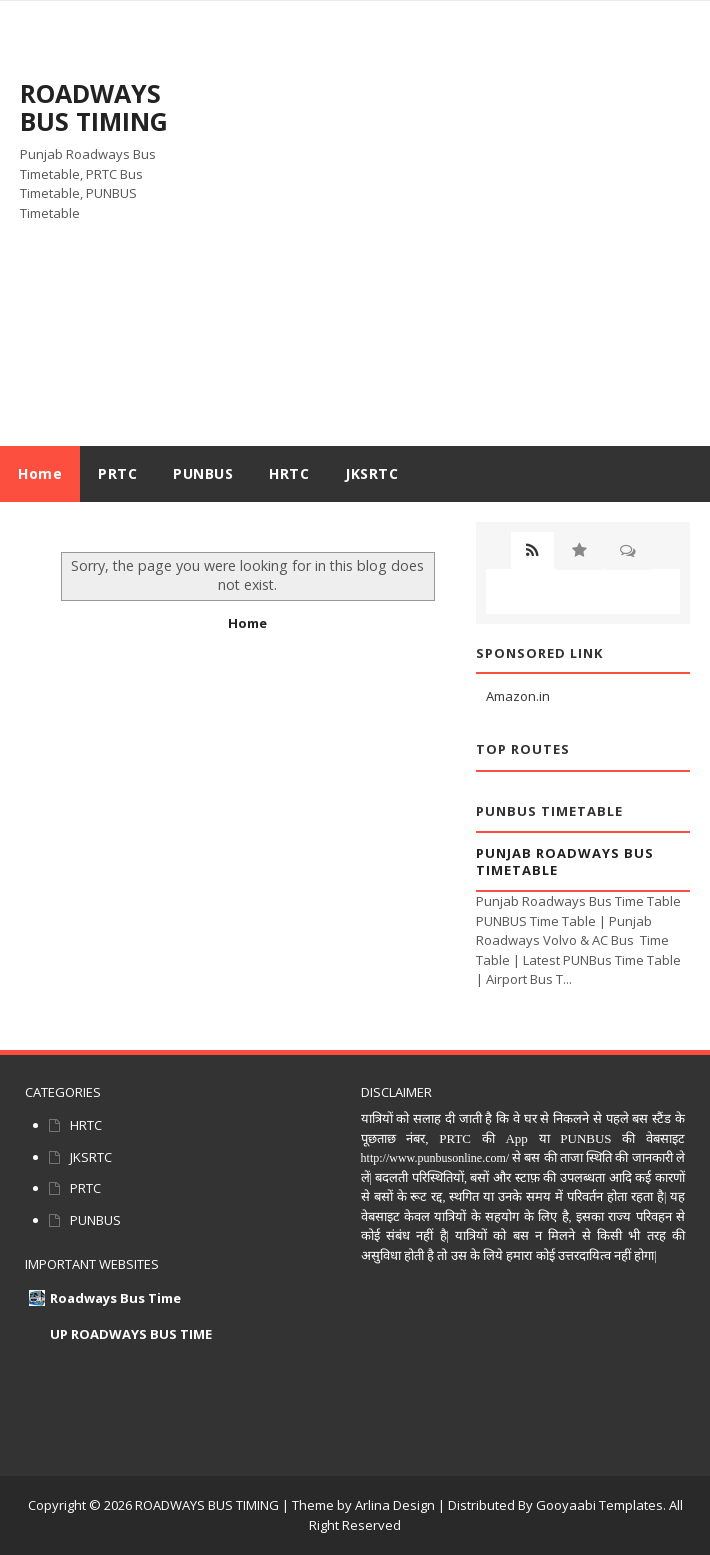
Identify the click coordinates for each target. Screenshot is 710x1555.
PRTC (85, 1188)
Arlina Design (395, 1505)
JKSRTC (91, 1157)
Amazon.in (518, 696)
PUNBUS (95, 1220)
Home (40, 473)
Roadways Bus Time (115, 1298)
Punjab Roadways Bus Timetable (565, 861)
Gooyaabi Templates (599, 1505)
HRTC (86, 1125)
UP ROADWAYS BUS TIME (131, 1334)
